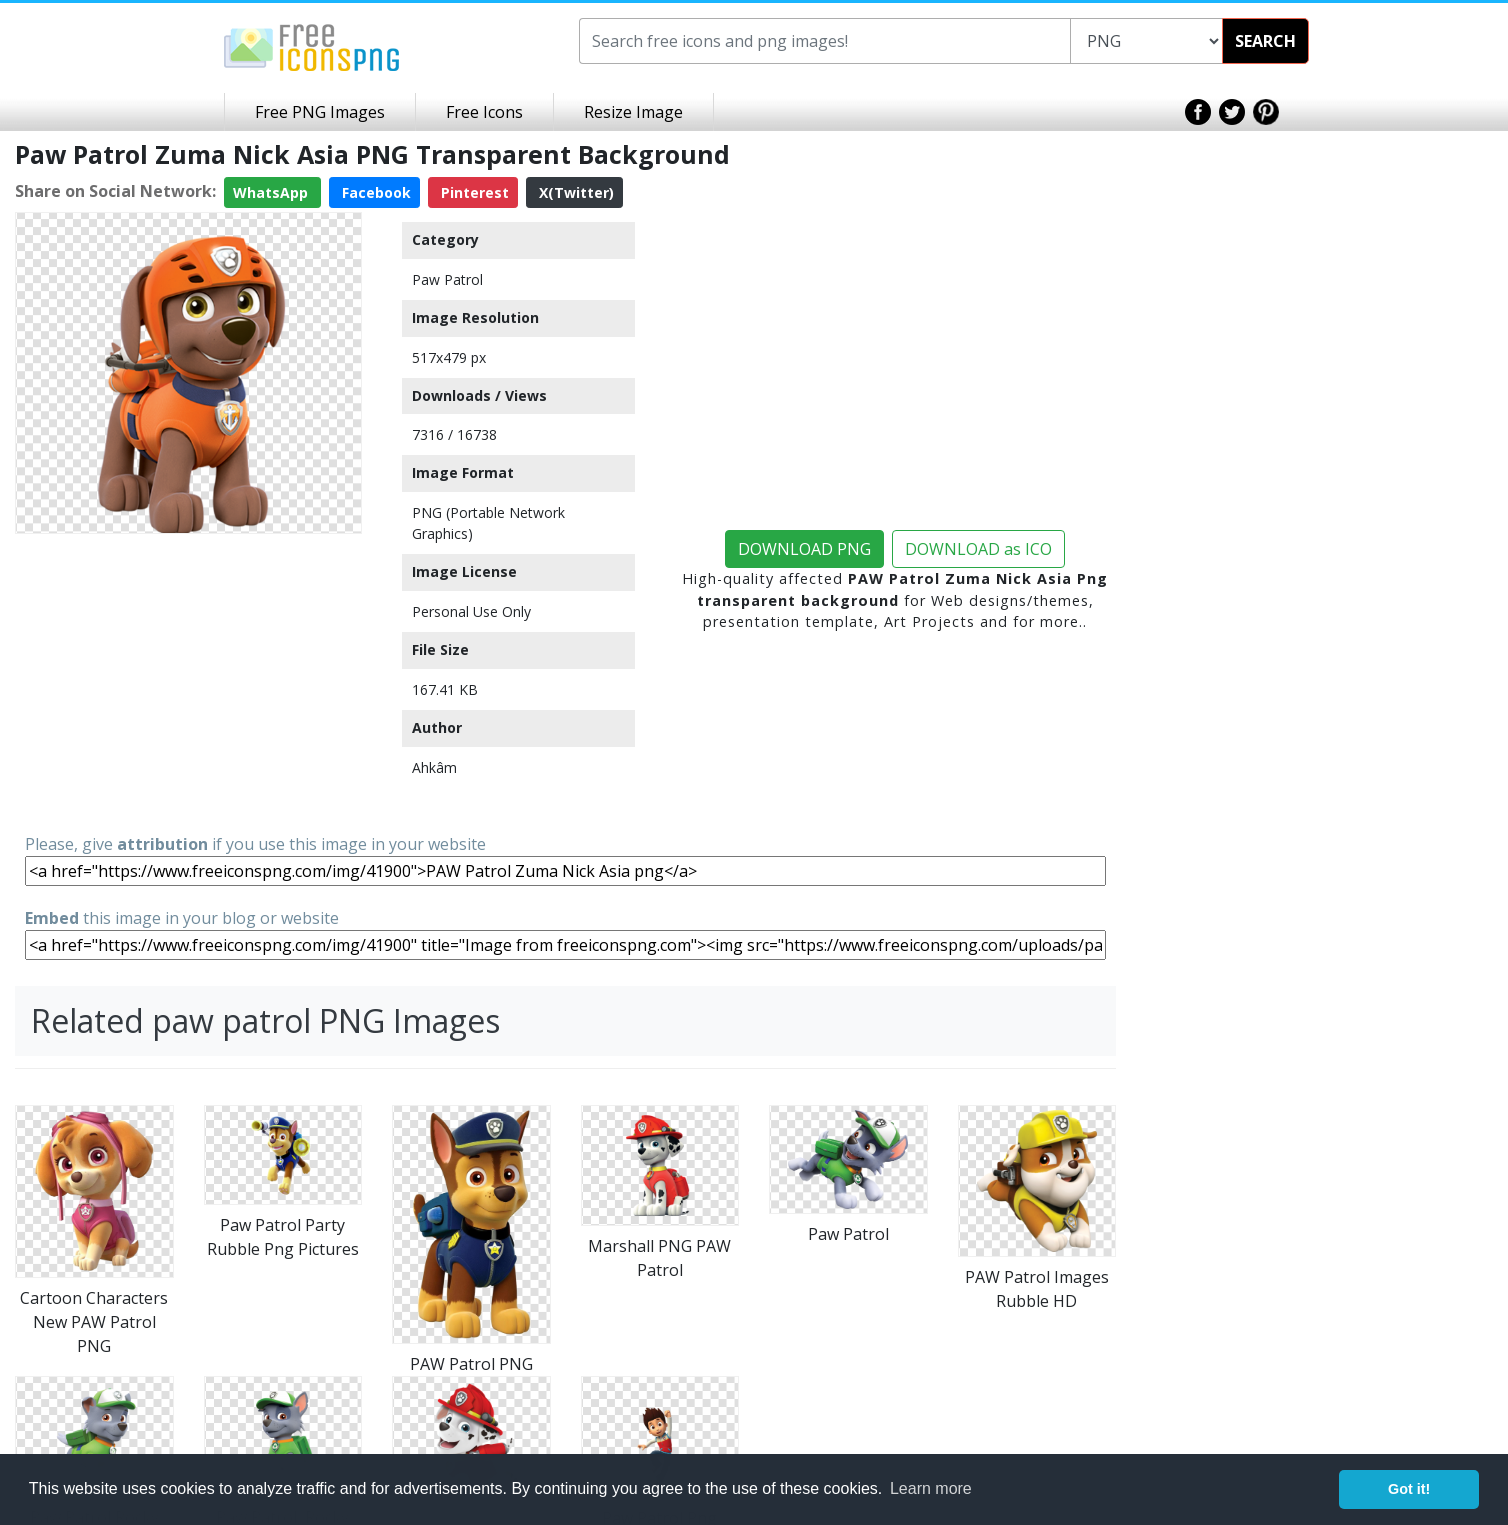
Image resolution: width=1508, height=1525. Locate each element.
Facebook (374, 192)
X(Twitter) (574, 192)
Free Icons (484, 112)
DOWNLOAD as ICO (978, 549)
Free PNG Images (320, 112)
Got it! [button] (1409, 1489)
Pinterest (473, 192)
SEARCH (1265, 41)
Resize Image (633, 112)
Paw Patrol (447, 279)
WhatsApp (272, 192)
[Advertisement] (188, 682)
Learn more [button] (931, 1488)
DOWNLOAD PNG (804, 549)
